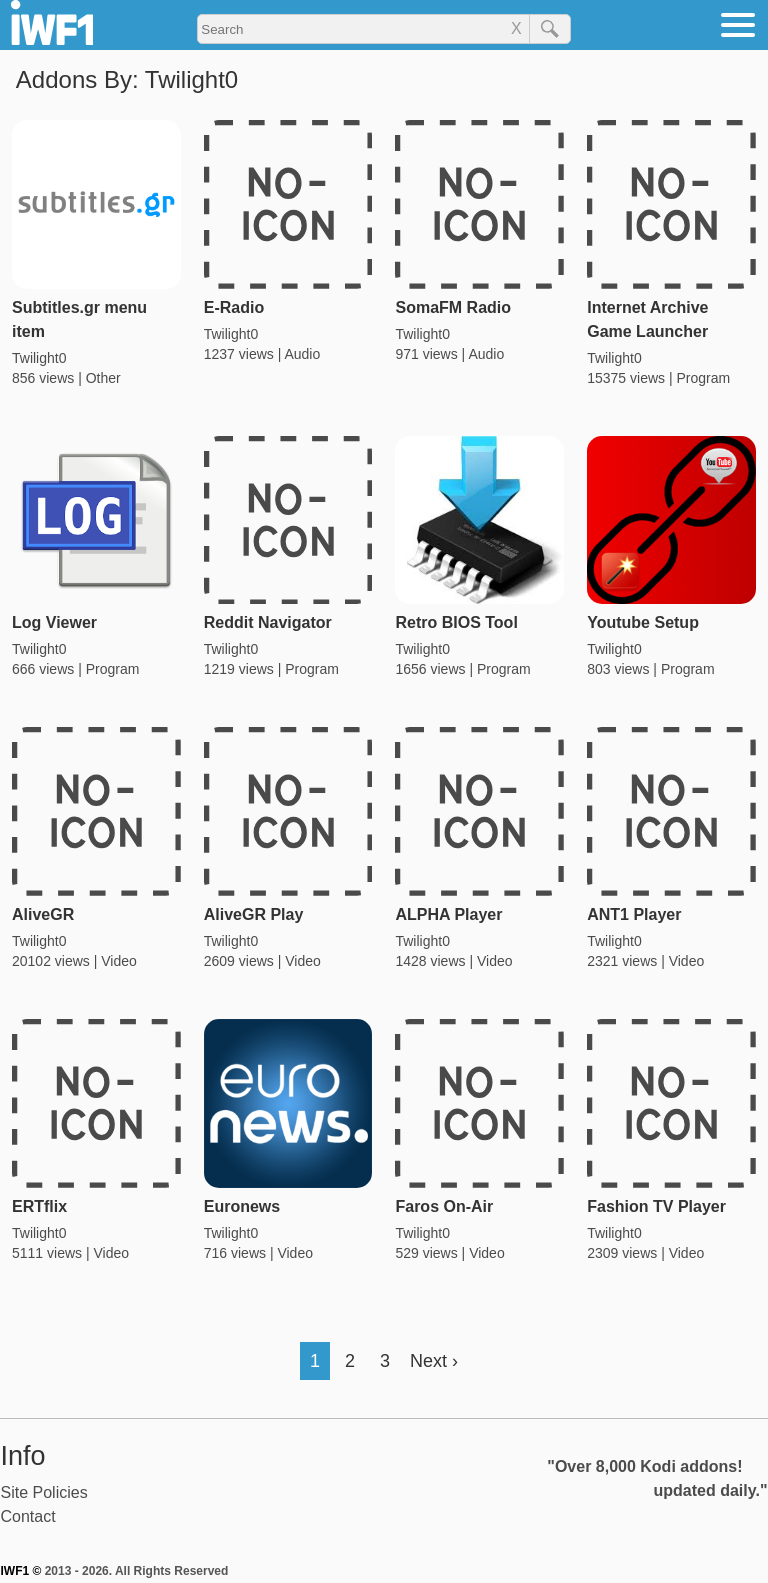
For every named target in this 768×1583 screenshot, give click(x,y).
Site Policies (44, 1492)
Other (103, 378)
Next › (434, 1361)
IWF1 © (21, 1571)
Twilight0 (39, 358)
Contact (28, 1516)
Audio (302, 354)
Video (119, 961)
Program (703, 378)
